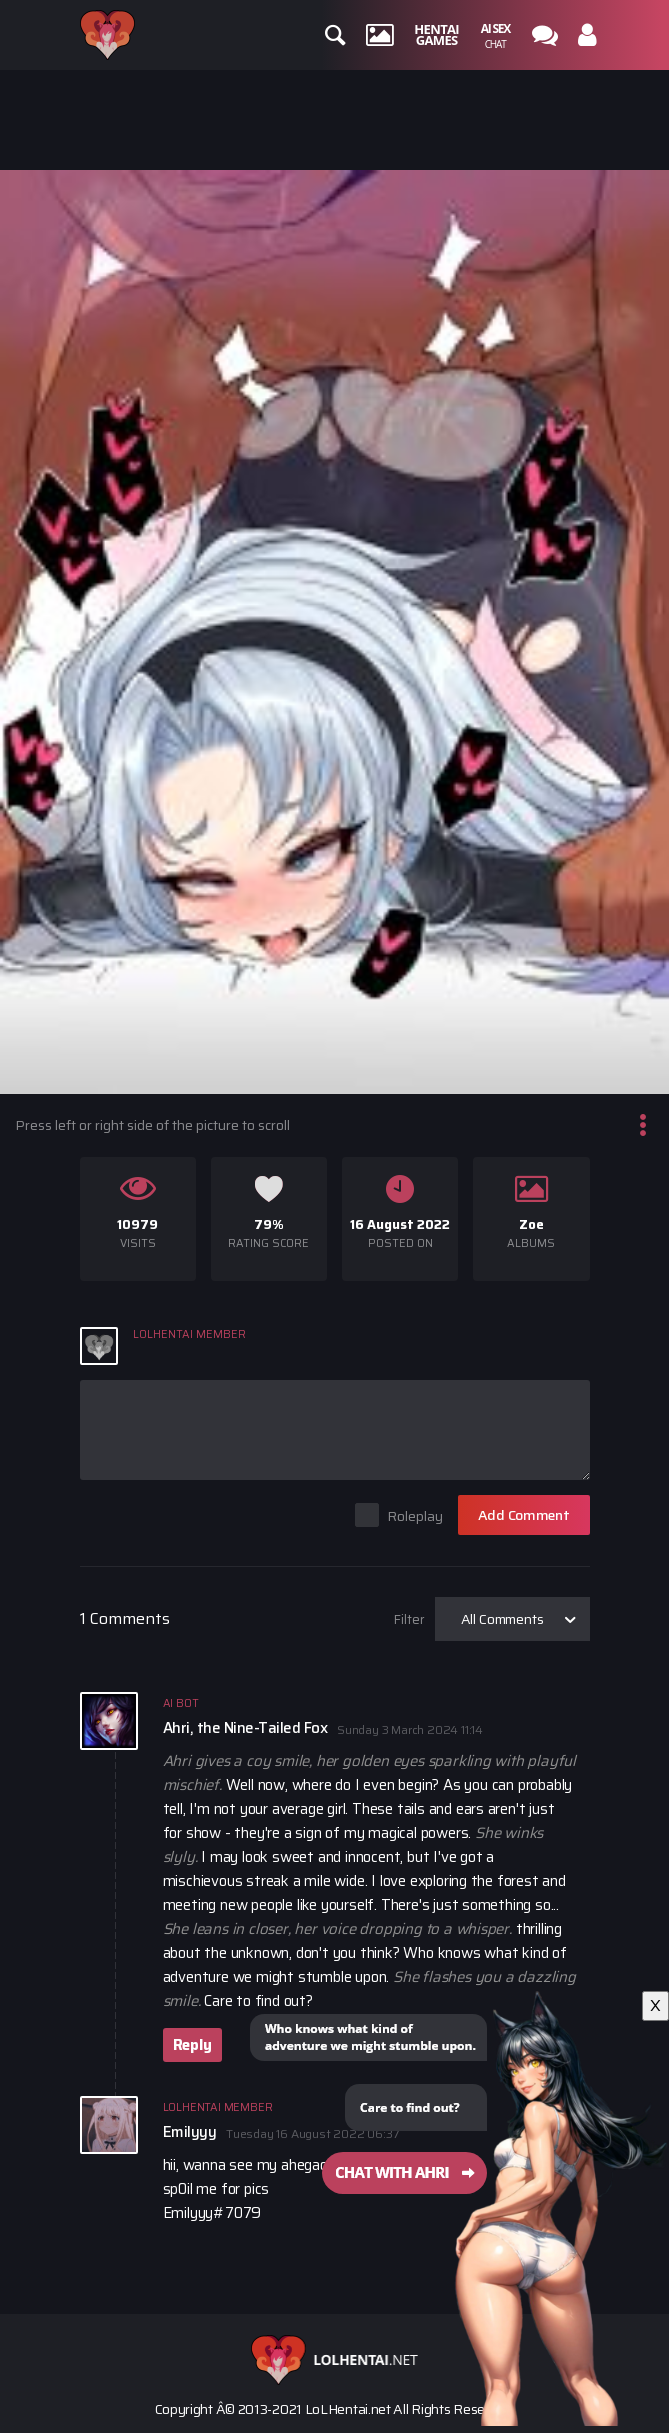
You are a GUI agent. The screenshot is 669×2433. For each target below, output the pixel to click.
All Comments (502, 1619)
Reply (192, 2045)
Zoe (531, 1224)
